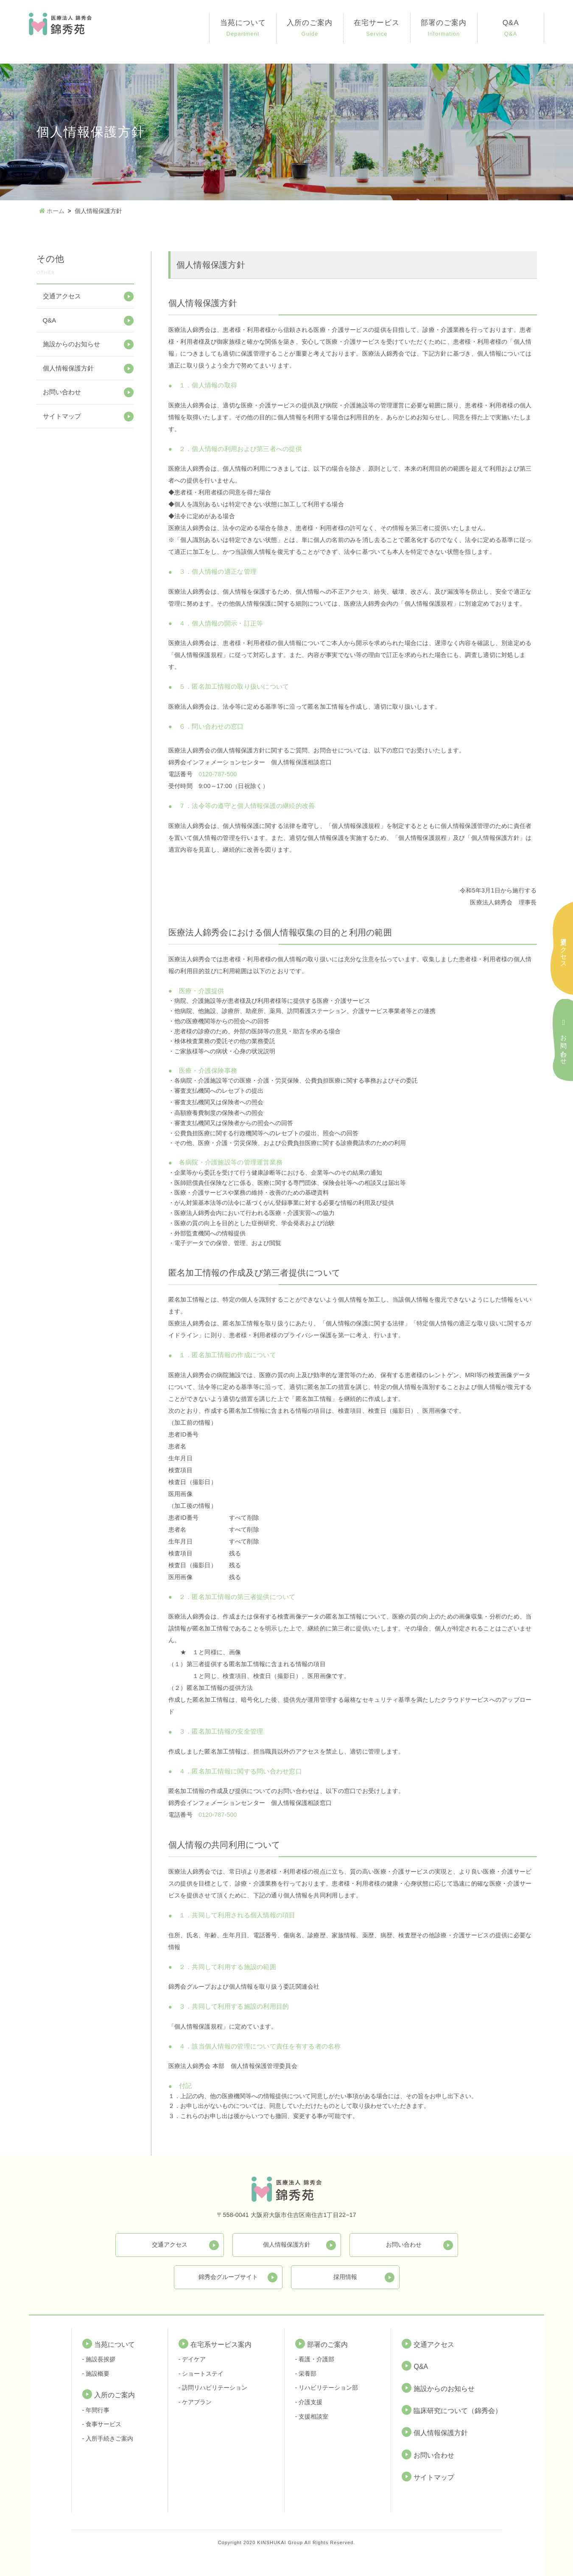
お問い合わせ (62, 392)
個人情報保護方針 (68, 368)
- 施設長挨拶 (99, 2358)
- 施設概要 (96, 2373)
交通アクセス (62, 296)
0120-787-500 (217, 774)
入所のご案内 (310, 29)
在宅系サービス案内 (221, 2344)
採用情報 (345, 2276)
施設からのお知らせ (71, 344)
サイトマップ (62, 416)
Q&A (511, 29)
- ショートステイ (201, 2373)
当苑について (243, 29)
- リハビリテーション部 (326, 2387)
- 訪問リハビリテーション (213, 2387)
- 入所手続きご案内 (108, 2438)
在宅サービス (377, 29)
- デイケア (192, 2358)
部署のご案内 (444, 29)
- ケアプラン (195, 2402)
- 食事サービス (102, 2424)
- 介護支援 (309, 2402)
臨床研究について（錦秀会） (458, 2410)
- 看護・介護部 (315, 2358)
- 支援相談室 (312, 2416)
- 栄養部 (306, 2373)
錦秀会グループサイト (228, 2276)
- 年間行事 (96, 2409)
